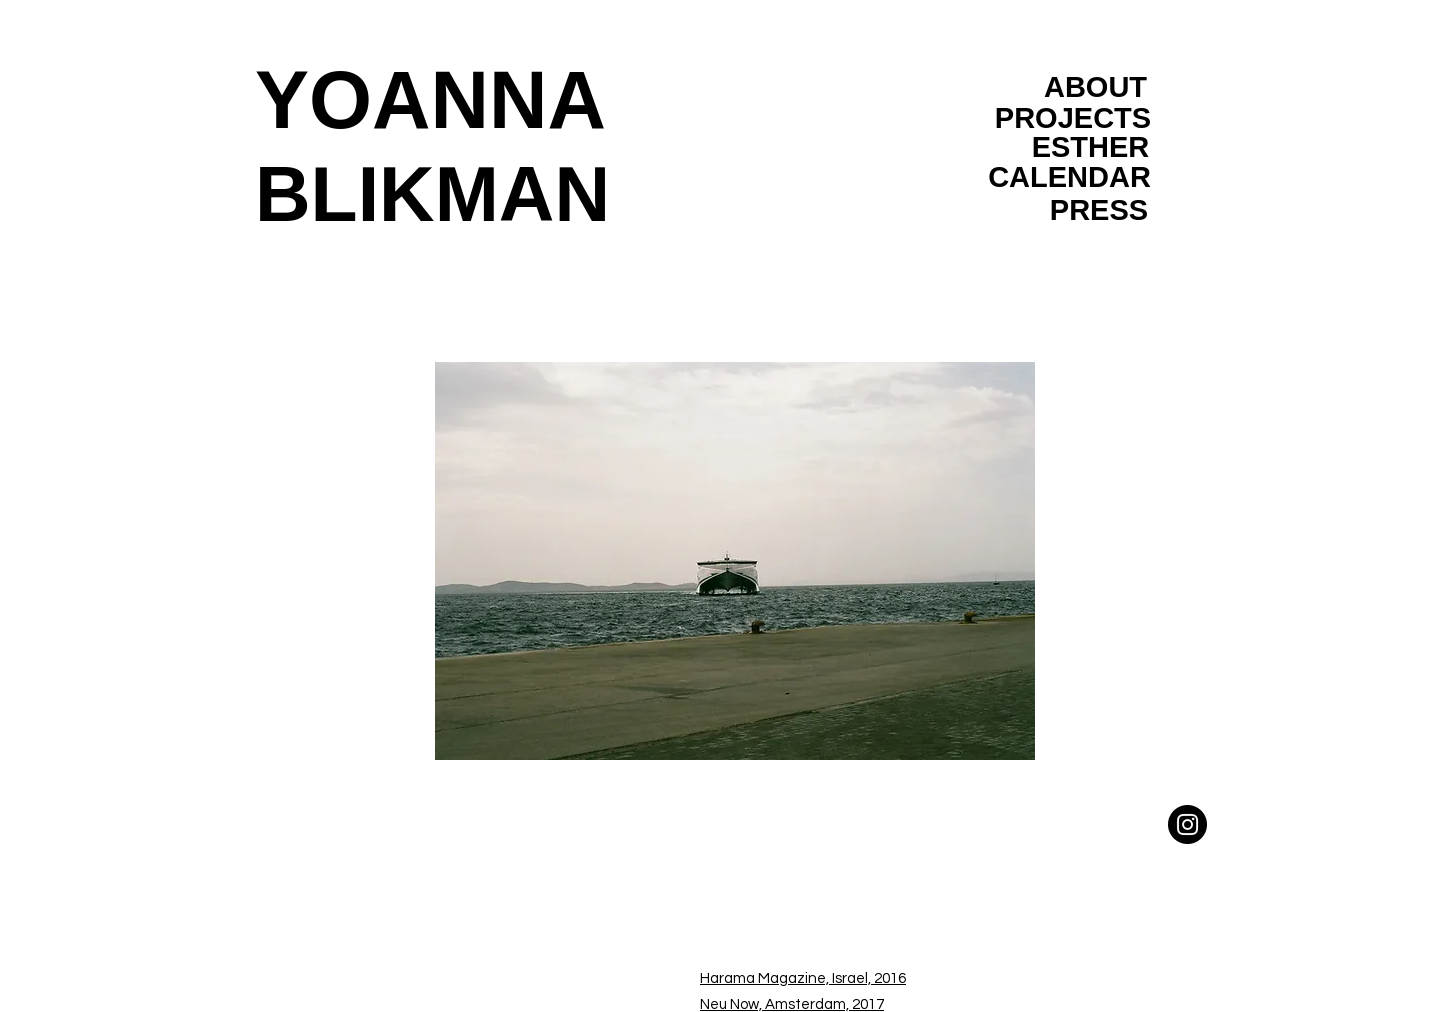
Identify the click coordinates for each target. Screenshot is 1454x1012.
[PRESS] (1099, 210)
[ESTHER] (1090, 147)
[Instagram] (1187, 824)
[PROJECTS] (1073, 118)
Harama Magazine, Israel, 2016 (803, 978)
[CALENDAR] (1069, 177)
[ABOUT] (1095, 87)
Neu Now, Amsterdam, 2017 (792, 1004)
